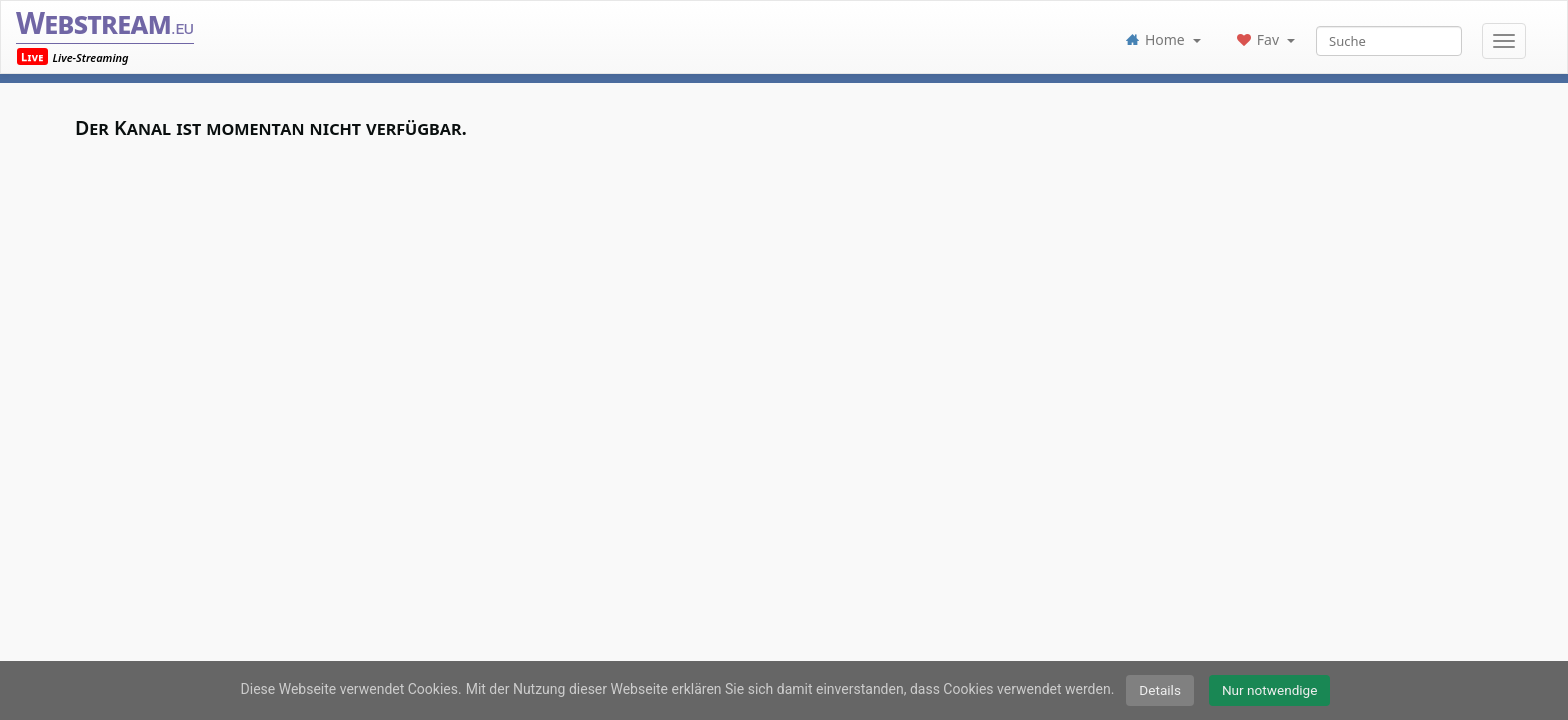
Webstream (105, 22)
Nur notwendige (1270, 690)
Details (1160, 690)
